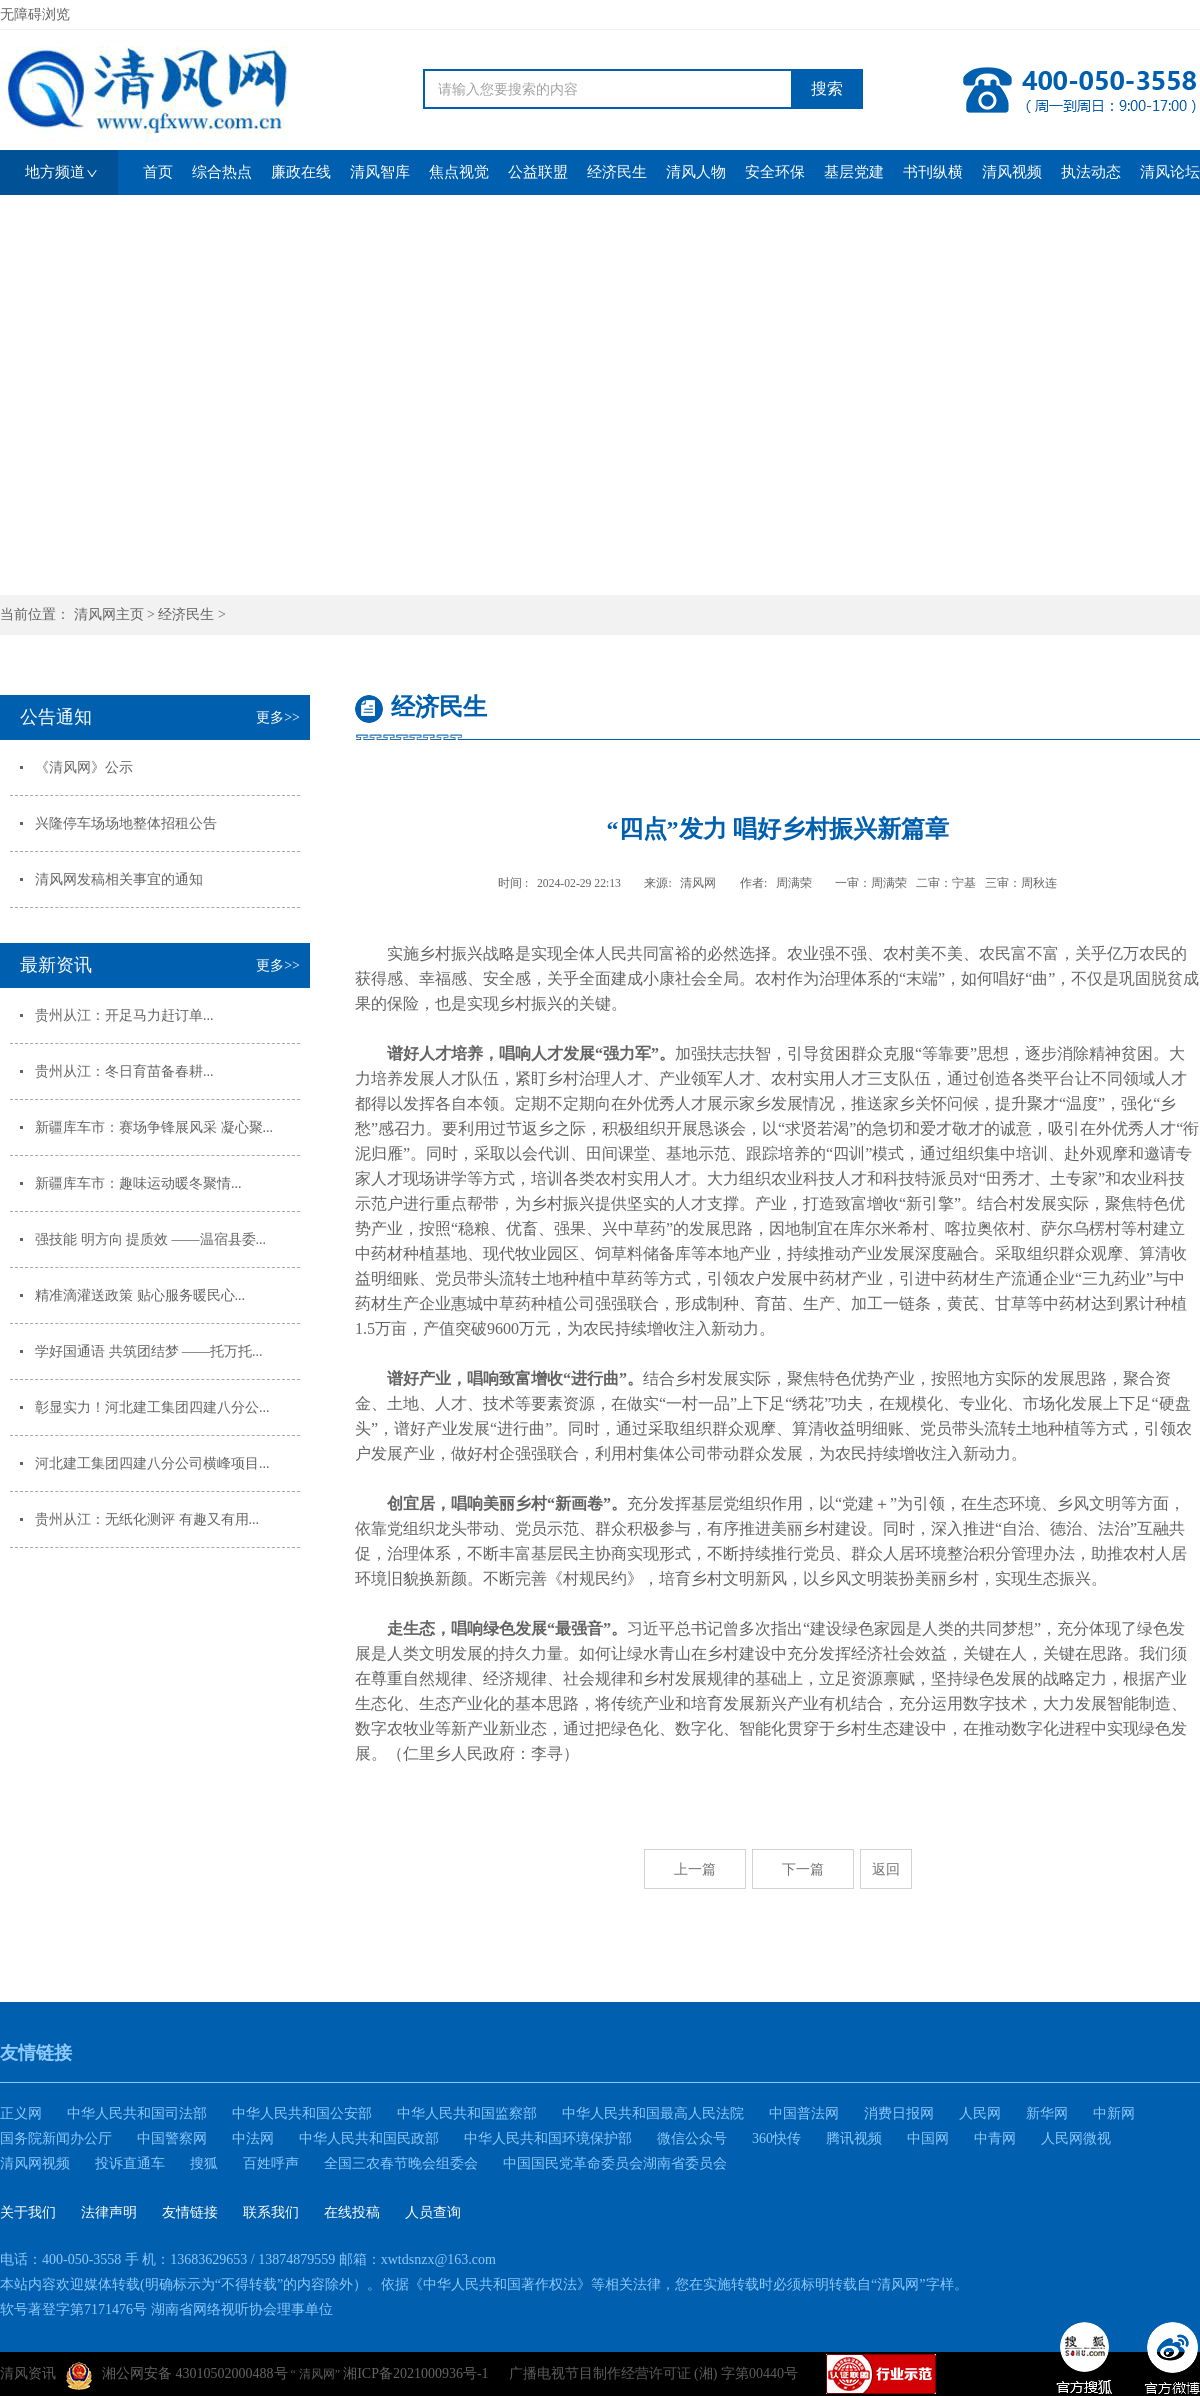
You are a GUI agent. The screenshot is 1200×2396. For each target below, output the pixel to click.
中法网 (253, 2138)
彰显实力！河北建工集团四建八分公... (152, 1407)
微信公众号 (692, 2138)
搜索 (827, 88)
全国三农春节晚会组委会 (401, 2163)
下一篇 (803, 1869)
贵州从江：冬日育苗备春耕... (124, 1071)
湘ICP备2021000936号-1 (415, 2373)
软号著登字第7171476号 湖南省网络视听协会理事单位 (166, 2309)
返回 (886, 1869)
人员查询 (433, 2212)
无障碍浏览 (35, 14)
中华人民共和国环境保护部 (548, 2138)
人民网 (980, 2113)
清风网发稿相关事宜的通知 (119, 879)
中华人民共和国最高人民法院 (653, 2113)
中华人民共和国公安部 (302, 2113)
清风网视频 (35, 2163)
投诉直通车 (130, 2163)
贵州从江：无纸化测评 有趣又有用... (147, 1519)
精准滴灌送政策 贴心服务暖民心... (140, 1295)
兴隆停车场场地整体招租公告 (126, 823)
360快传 (776, 2138)
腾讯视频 (854, 2138)
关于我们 (28, 2212)
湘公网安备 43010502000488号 (177, 2376)
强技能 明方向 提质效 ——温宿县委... (150, 1239)
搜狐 (204, 2163)
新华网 (1047, 2113)
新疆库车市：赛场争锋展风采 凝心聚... (154, 1127)
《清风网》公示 (84, 767)
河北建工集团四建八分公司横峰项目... (152, 1463)
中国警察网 (172, 2138)
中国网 (928, 2138)
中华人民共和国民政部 (369, 2138)
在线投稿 (352, 2212)
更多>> (278, 717)
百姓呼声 (271, 2163)
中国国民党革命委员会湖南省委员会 (615, 2163)
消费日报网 (899, 2113)
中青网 (995, 2138)
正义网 (21, 2113)
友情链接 (190, 2212)
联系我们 (271, 2212)
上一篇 (695, 1869)
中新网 (1114, 2113)
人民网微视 (1076, 2138)
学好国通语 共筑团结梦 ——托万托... (149, 1351)
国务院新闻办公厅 (56, 2138)
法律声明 (109, 2212)
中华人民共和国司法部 (137, 2113)
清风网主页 (109, 614)
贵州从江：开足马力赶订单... (124, 1015)
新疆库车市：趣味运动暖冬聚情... (138, 1183)
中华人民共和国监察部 (467, 2113)
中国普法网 (804, 2113)
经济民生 (186, 614)
